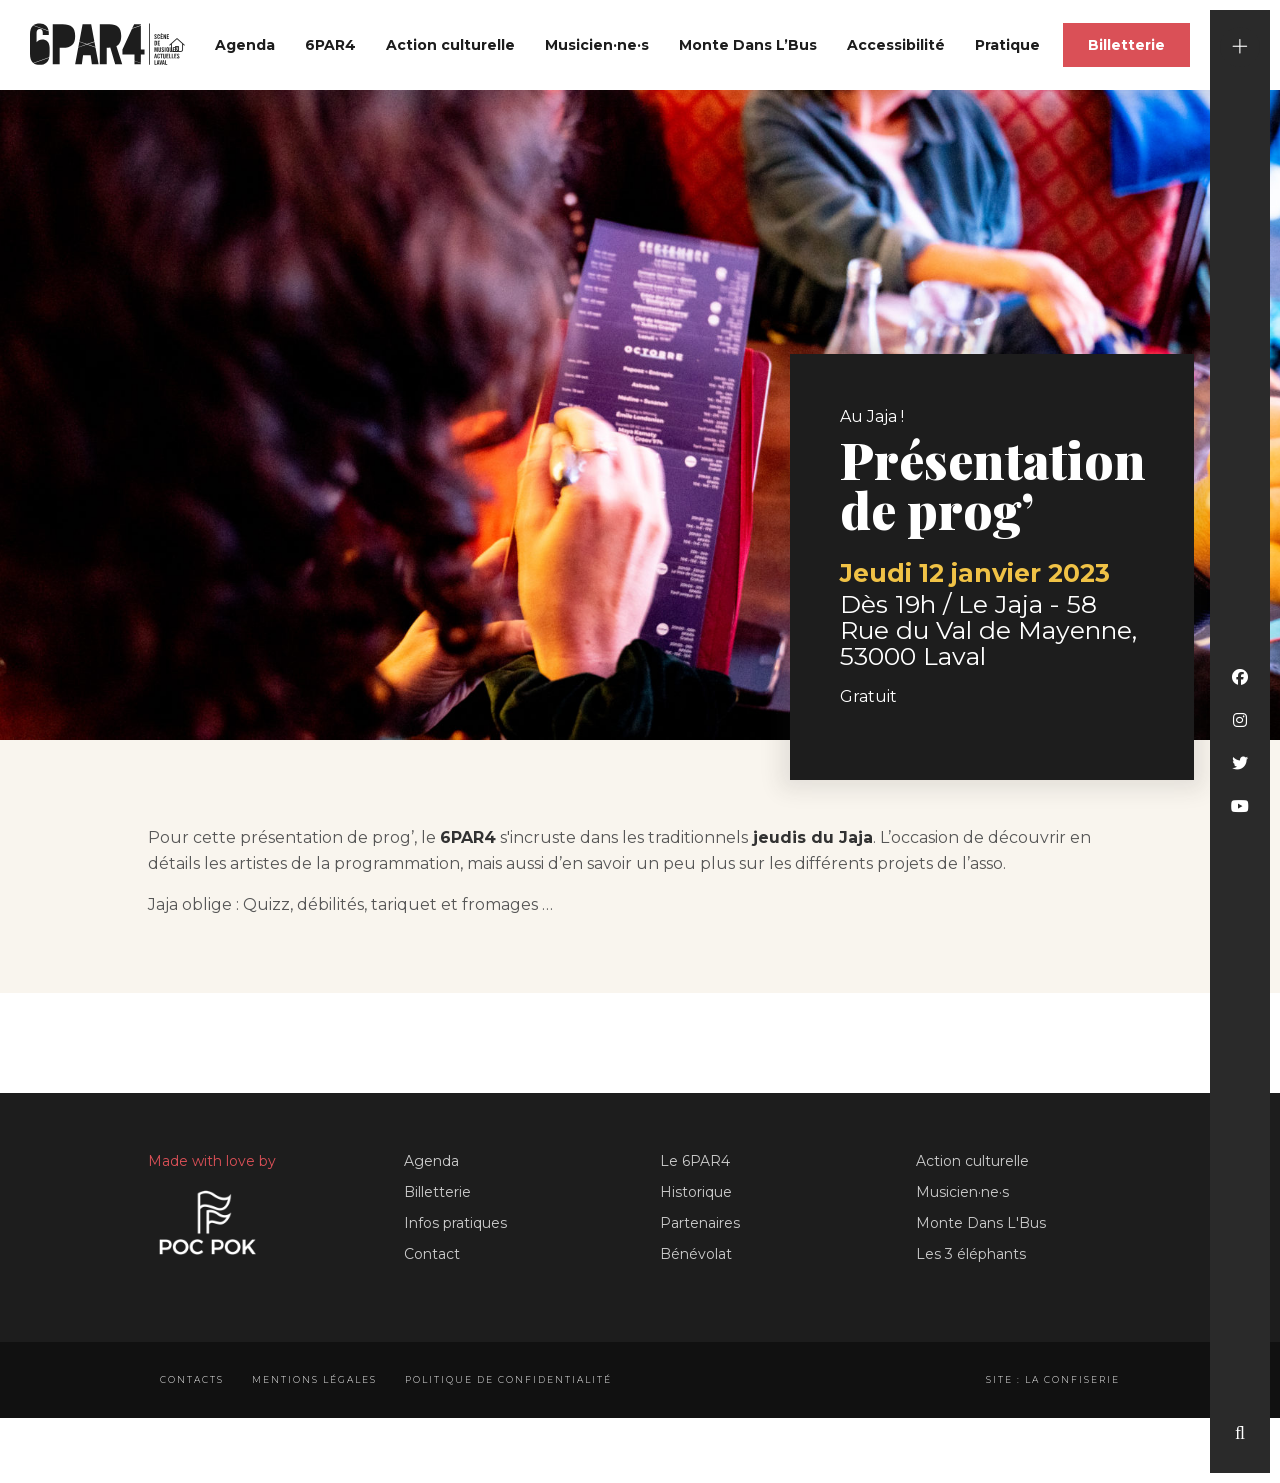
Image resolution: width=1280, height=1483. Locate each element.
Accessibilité (896, 45)
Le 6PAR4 (695, 1161)
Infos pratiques (455, 1223)
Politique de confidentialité (508, 1379)
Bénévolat (696, 1254)
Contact (432, 1254)
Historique (696, 1192)
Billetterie (1126, 45)
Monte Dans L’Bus (748, 45)
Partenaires (700, 1223)
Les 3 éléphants (971, 1254)
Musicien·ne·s (597, 45)
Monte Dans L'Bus (981, 1223)
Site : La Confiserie (1053, 1379)
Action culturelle (450, 45)
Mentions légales (314, 1379)
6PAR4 (330, 45)
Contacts (192, 1379)
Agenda (245, 45)
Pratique (1007, 45)
